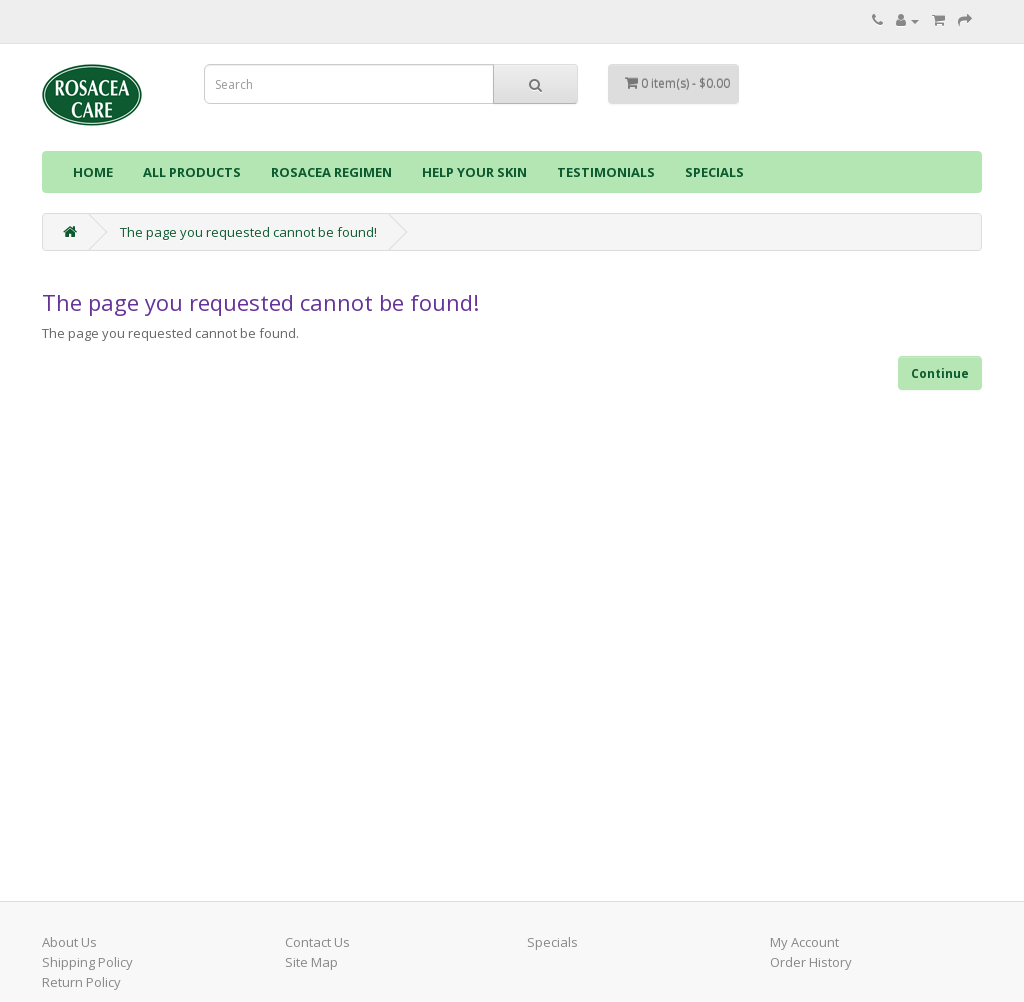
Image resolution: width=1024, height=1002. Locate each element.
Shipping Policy (87, 962)
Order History (811, 962)
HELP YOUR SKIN (474, 172)
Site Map (311, 962)
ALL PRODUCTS (192, 172)
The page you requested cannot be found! (248, 232)
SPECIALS (714, 172)
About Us (69, 942)
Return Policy (81, 982)
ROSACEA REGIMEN (331, 172)
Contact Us (317, 942)
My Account (804, 942)
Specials (552, 942)
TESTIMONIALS (606, 172)
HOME (93, 172)
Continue (940, 373)
